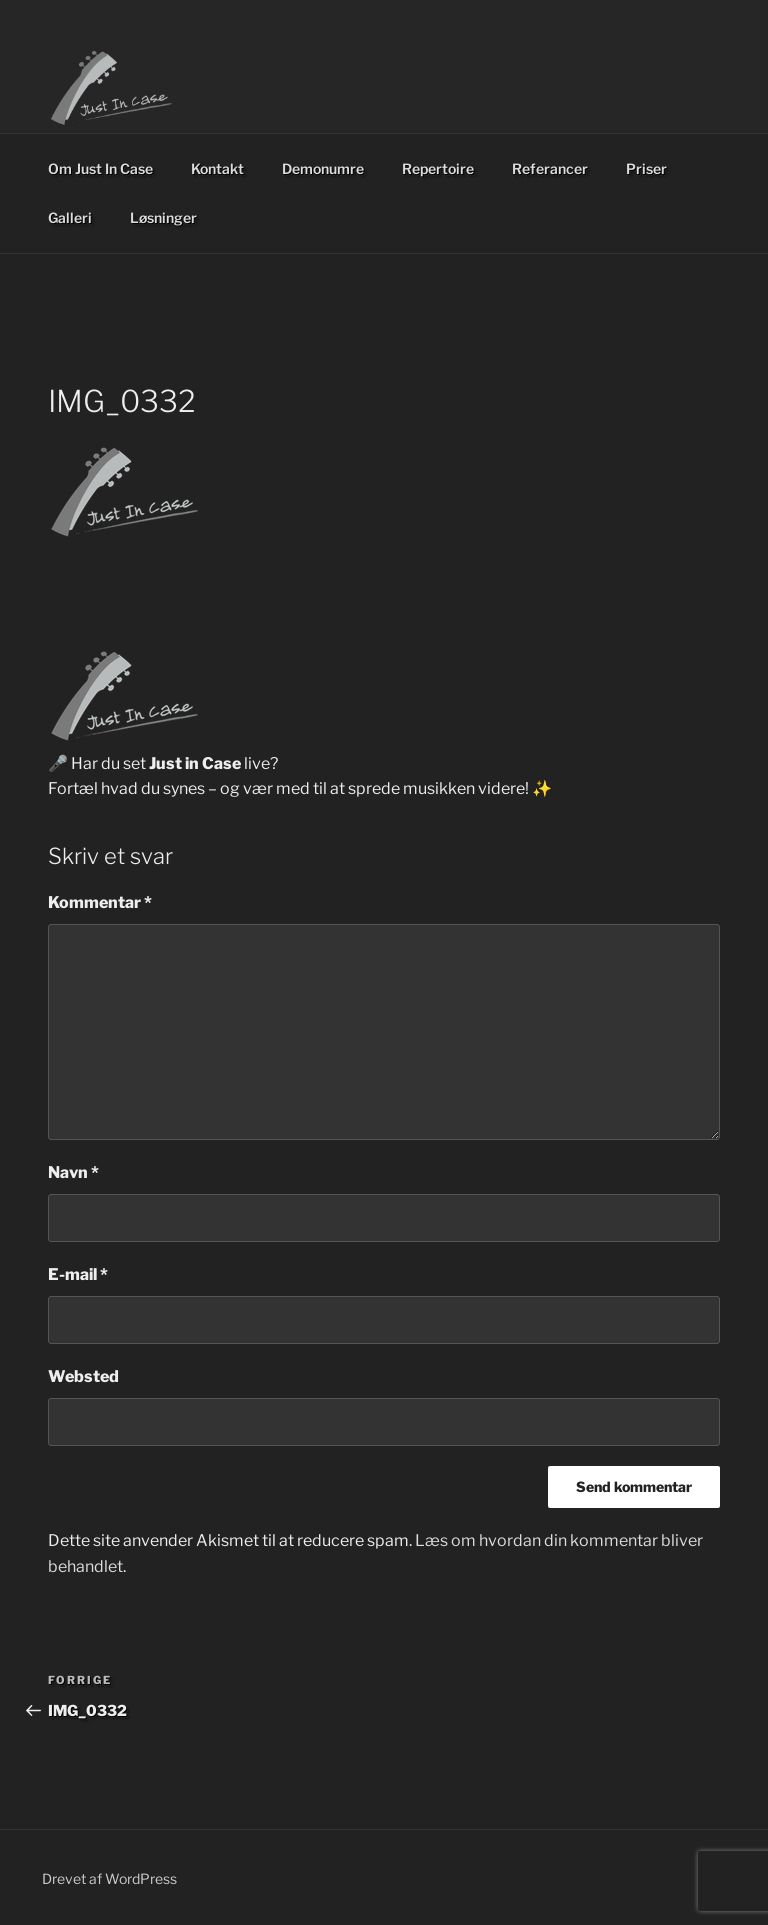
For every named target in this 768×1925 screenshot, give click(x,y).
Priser (646, 168)
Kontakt (217, 168)
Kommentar (100, 902)
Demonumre (323, 168)
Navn (73, 1172)
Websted (83, 1376)
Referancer (550, 168)
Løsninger (163, 217)
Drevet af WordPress (109, 1878)
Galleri (70, 217)
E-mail (78, 1274)
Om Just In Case (100, 168)
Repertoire (438, 168)
